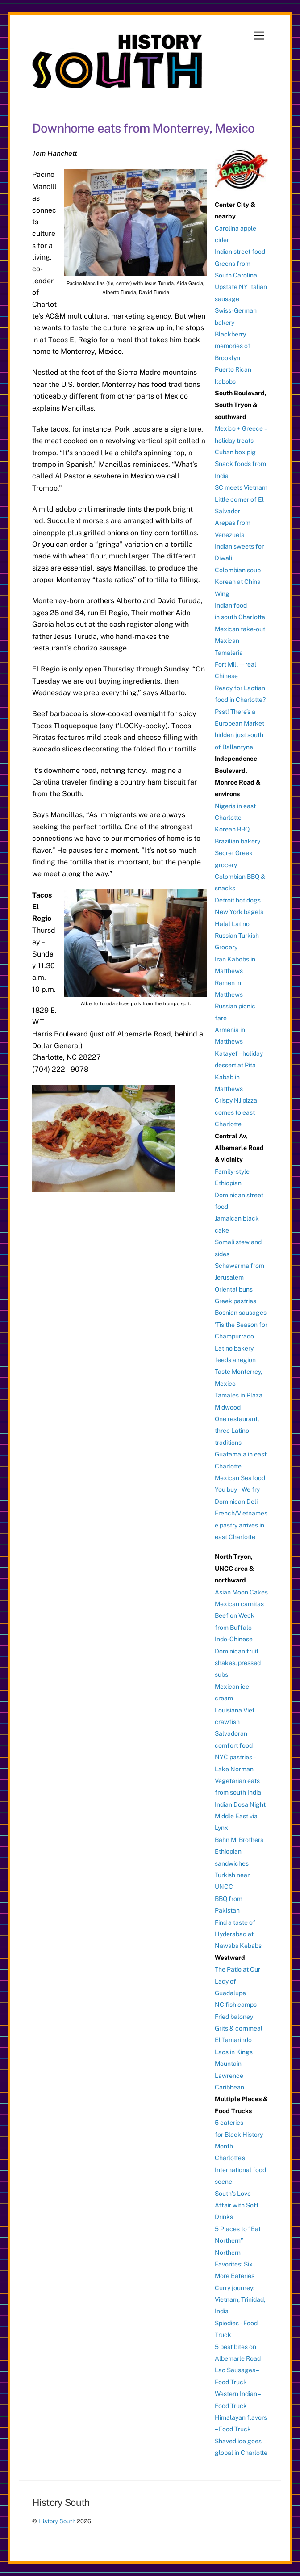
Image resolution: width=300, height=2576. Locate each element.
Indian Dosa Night (240, 1804)
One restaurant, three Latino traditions (237, 1430)
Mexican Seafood (240, 1477)
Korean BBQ (232, 829)
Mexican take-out (240, 629)
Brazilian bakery (237, 841)
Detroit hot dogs (238, 900)
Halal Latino (232, 923)
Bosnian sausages (241, 1312)
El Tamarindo (233, 2039)
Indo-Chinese (234, 1639)
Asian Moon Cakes (241, 1592)
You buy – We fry (237, 1489)
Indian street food (240, 251)
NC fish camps (236, 2004)
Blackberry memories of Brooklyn (232, 346)
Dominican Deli (236, 1501)
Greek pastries (235, 1301)
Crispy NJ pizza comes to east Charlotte (236, 1112)
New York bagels (239, 911)
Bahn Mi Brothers (239, 1839)
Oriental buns (234, 1289)
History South (56, 2521)
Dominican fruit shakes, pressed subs (238, 1663)
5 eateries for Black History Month (239, 2134)
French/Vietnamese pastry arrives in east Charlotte (241, 1525)
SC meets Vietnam (241, 487)
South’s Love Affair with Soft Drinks (236, 2205)
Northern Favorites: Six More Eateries (234, 2264)
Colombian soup (238, 570)
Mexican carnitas (239, 1603)
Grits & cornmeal (238, 2028)
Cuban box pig (235, 452)
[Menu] (259, 36)
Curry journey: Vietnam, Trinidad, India (240, 2299)
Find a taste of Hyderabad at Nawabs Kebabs (238, 1934)
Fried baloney (234, 2016)
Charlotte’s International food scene (240, 2169)
